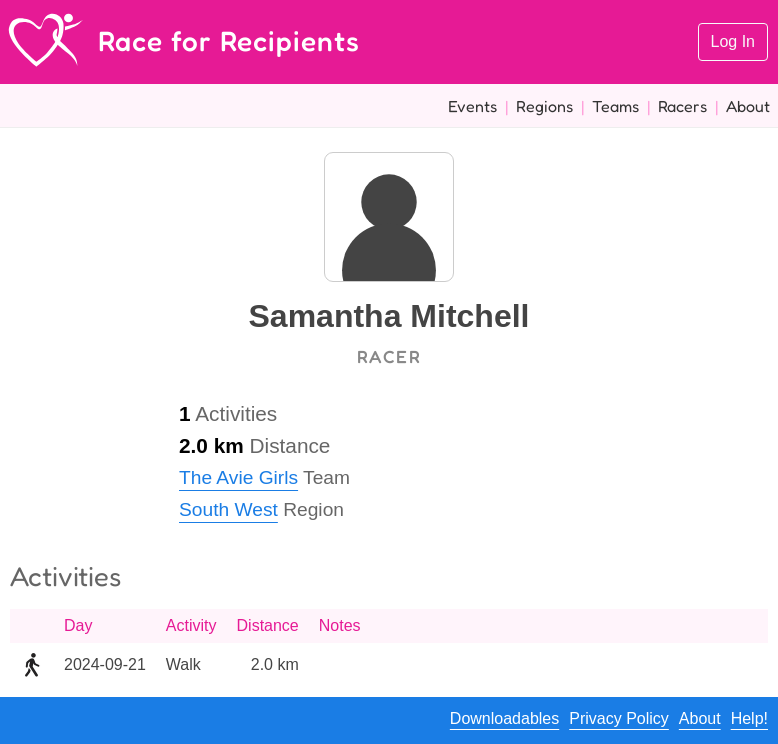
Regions (544, 106)
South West (228, 509)
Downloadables (504, 718)
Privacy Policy (619, 718)
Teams (615, 106)
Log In (733, 41)
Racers (682, 106)
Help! (749, 718)
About (748, 106)
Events (472, 106)
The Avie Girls (238, 477)
